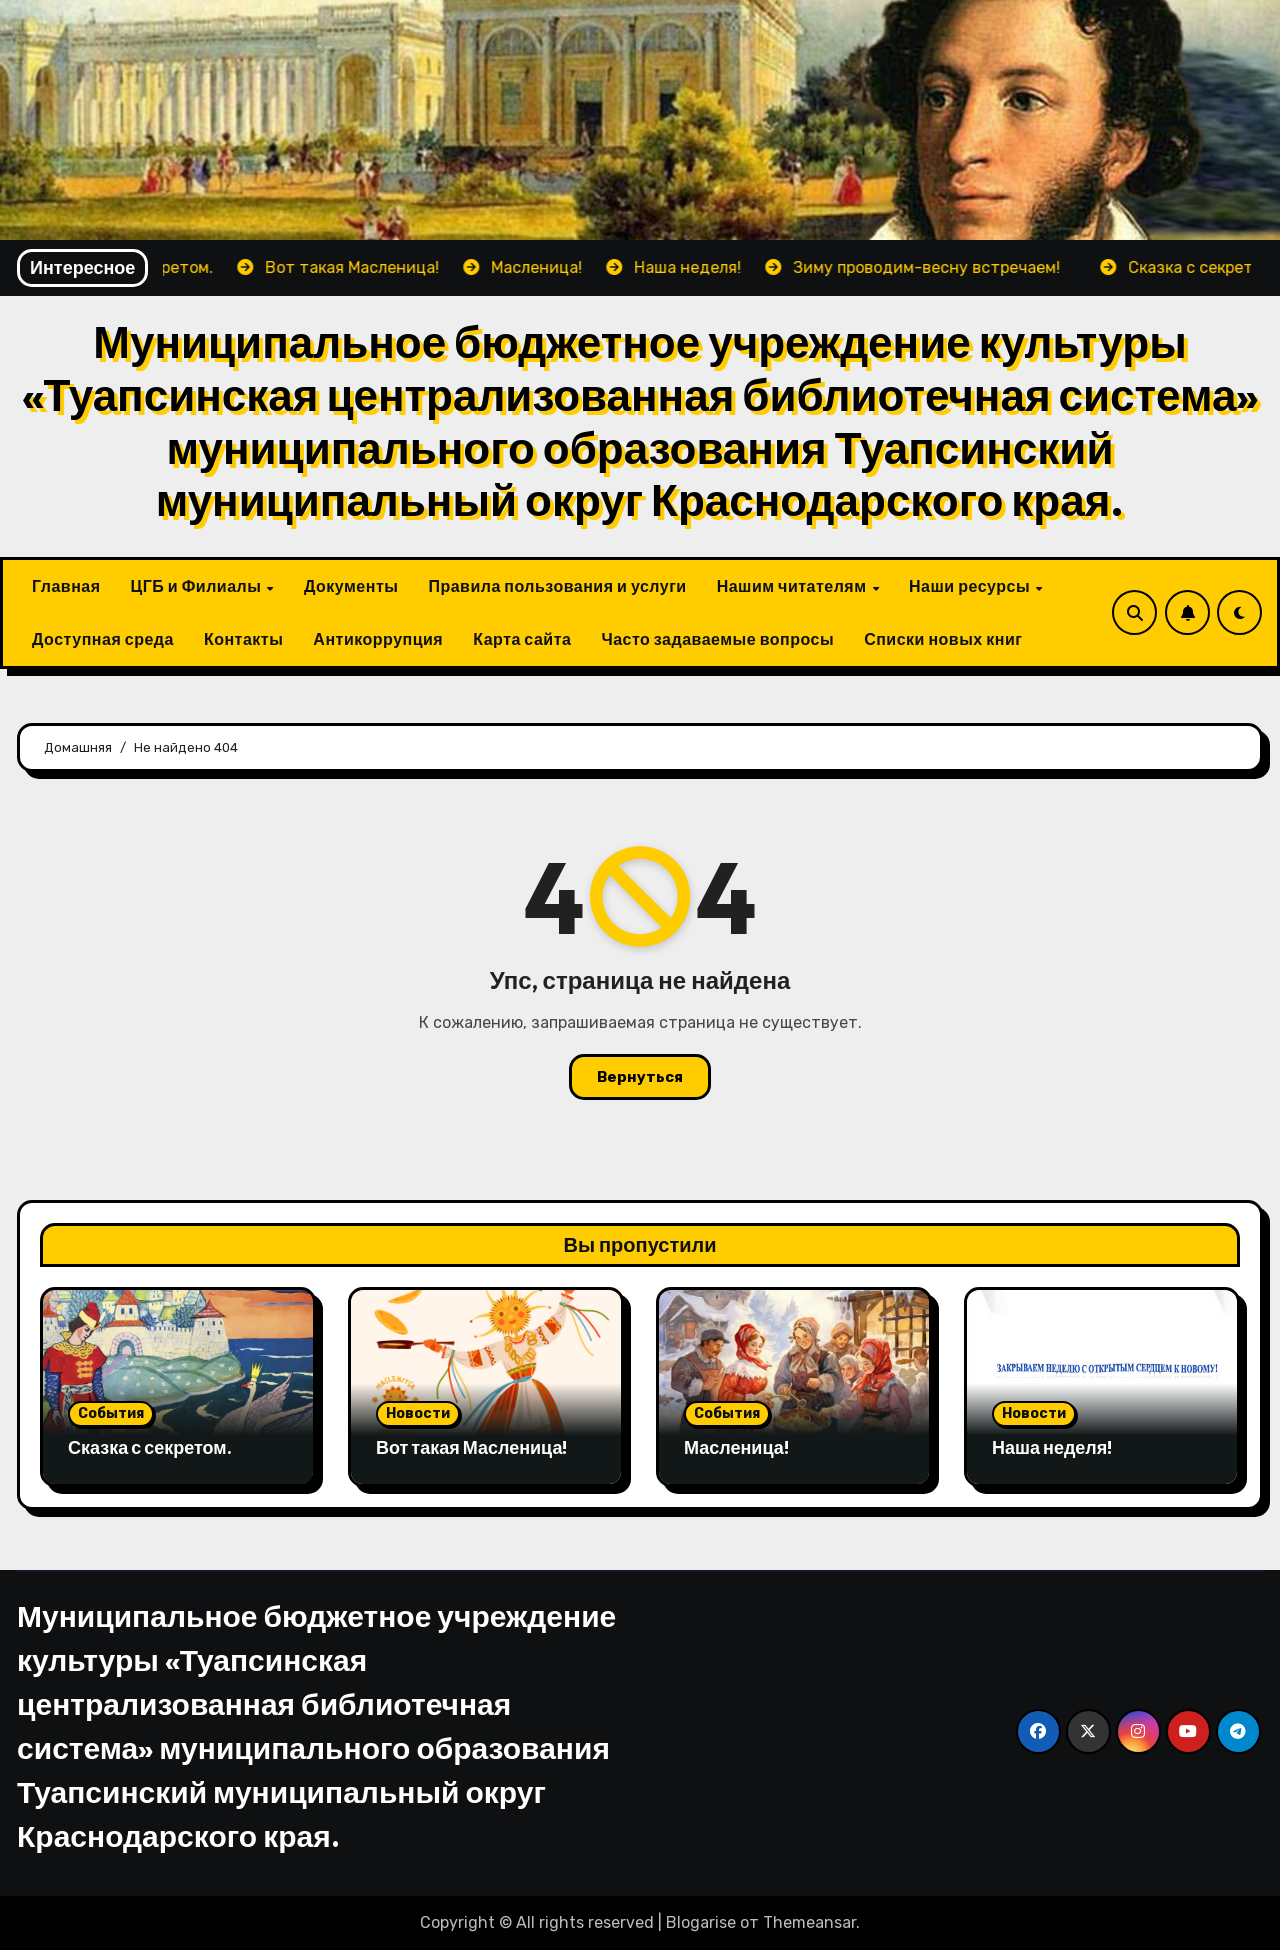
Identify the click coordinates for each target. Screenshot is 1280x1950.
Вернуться (640, 1077)
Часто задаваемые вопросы (717, 639)
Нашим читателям (793, 586)
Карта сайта (522, 639)
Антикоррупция (378, 639)
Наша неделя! (1052, 1447)
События (111, 1413)
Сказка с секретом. (150, 1447)
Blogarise (701, 1922)
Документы (351, 586)
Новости (418, 1413)
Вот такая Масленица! (471, 1447)
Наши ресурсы (971, 586)
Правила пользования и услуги (557, 586)
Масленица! (736, 1447)
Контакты (243, 639)
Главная (66, 586)
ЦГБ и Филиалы (198, 586)
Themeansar (809, 1922)
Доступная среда (103, 639)
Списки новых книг (943, 639)
